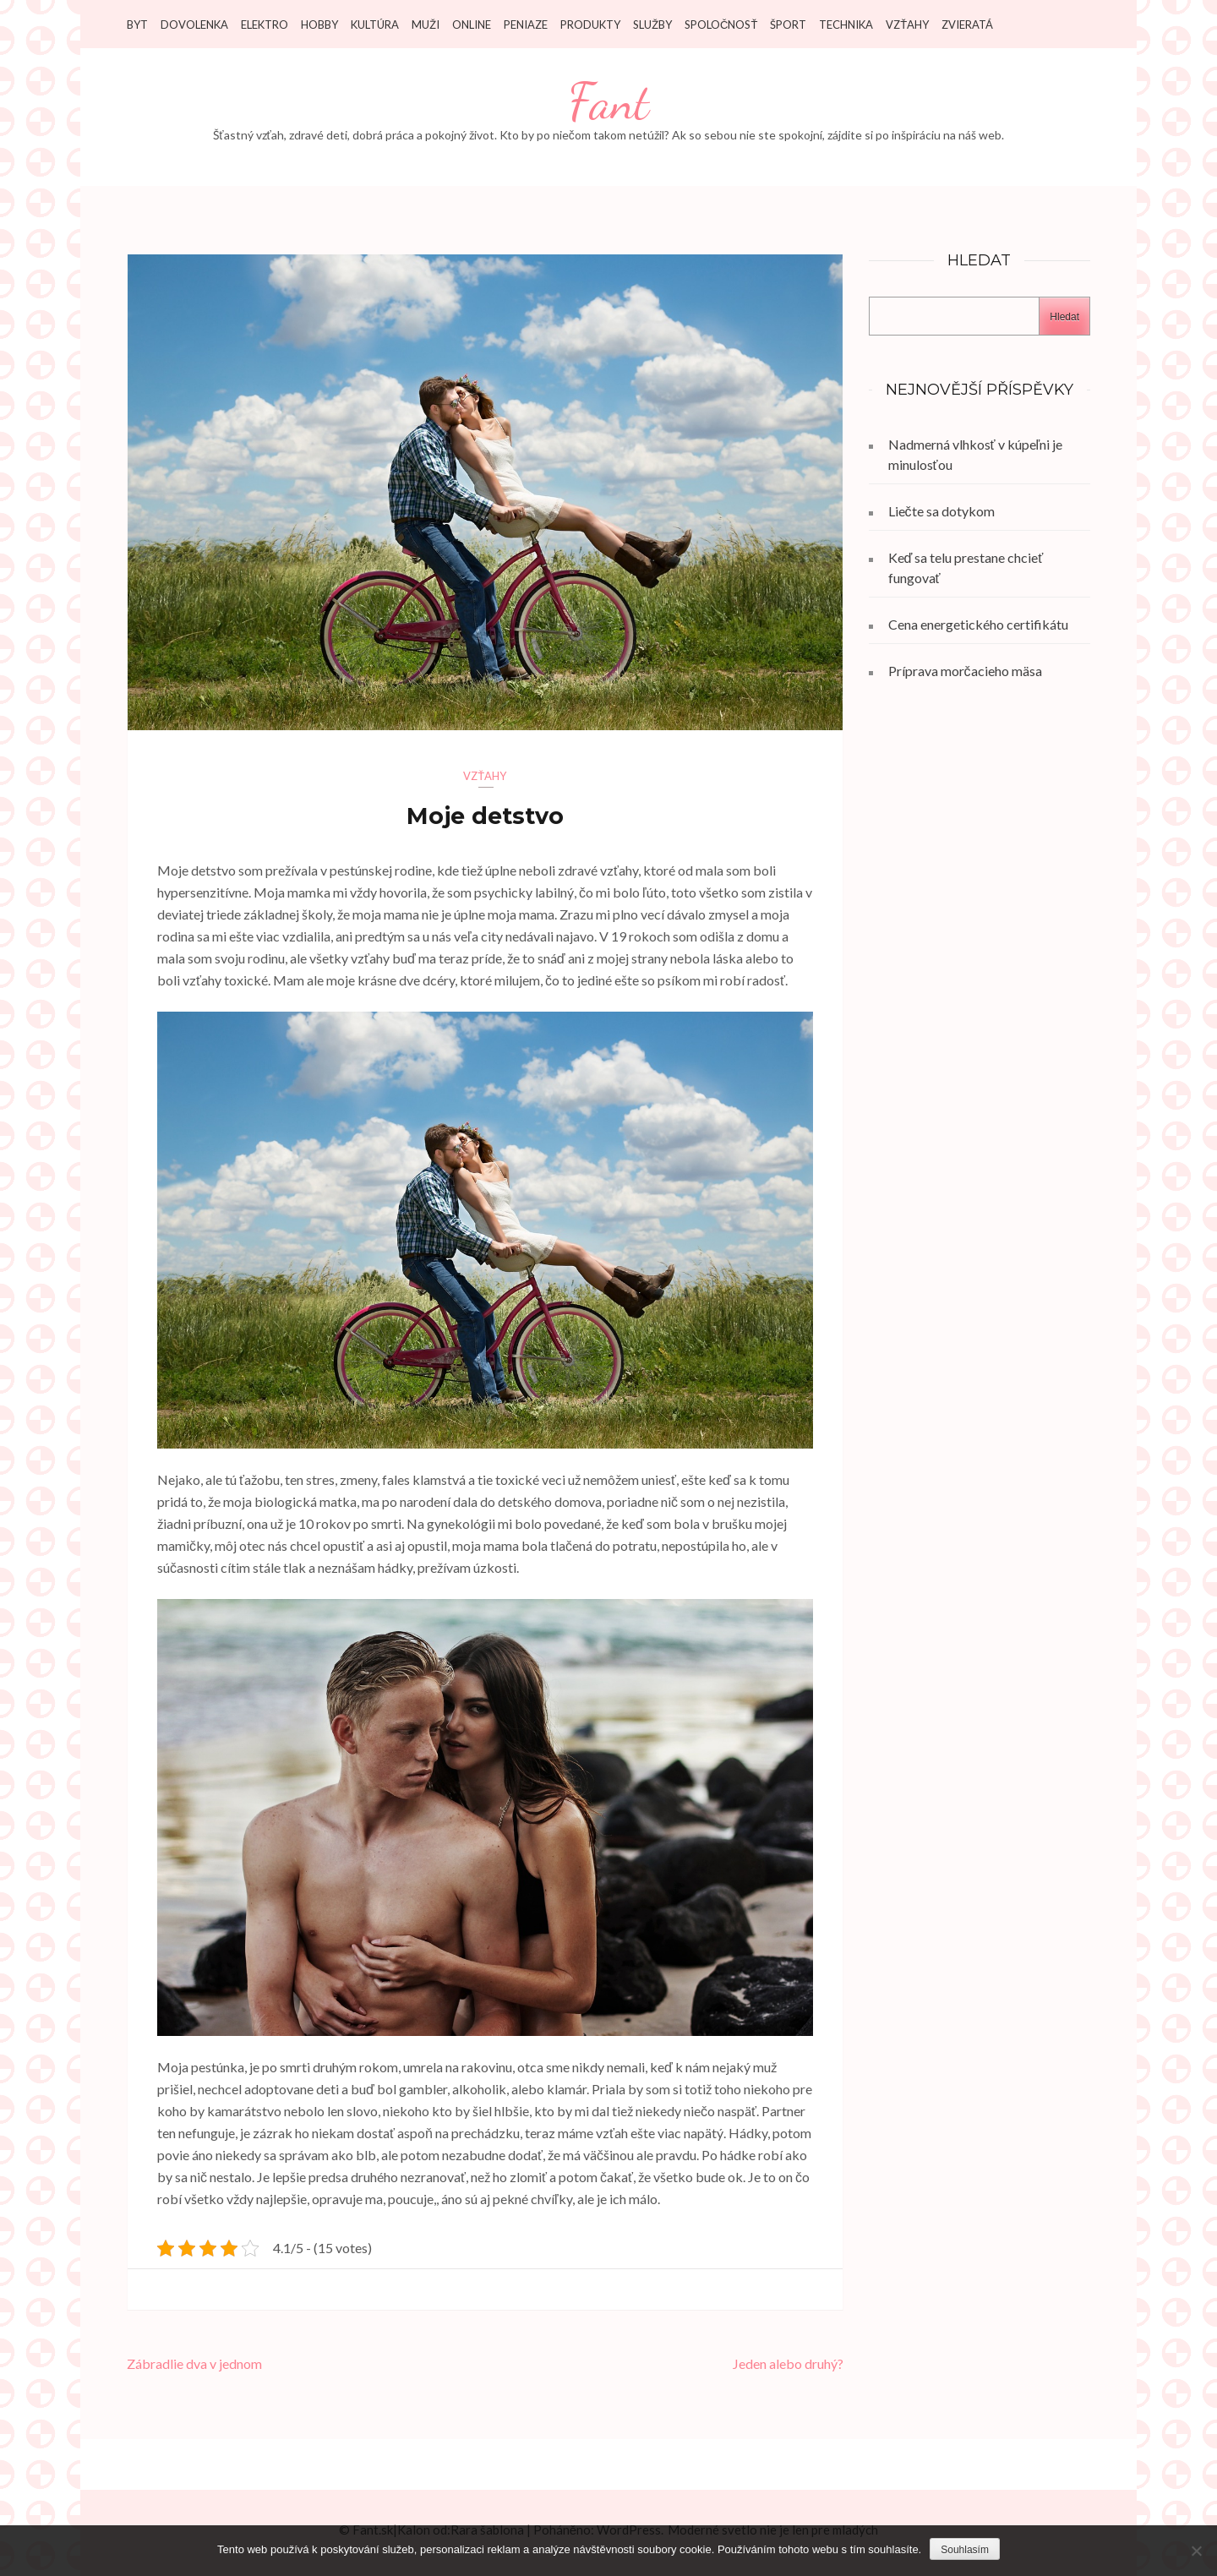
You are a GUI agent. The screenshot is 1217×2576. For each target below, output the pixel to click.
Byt (137, 25)
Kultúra (375, 25)
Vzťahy (907, 25)
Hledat (1064, 317)
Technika (846, 25)
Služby (652, 25)
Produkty (590, 25)
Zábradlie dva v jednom (194, 2363)
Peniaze (526, 25)
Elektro (264, 25)
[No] (1195, 2550)
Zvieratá (967, 25)
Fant (608, 102)
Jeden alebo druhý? (788, 2363)
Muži (425, 25)
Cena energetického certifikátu (978, 624)
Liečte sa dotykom (941, 511)
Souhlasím (965, 2550)
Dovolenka (194, 25)
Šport (788, 25)
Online (471, 25)
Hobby (319, 25)
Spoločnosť (721, 25)
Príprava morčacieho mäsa (965, 671)
